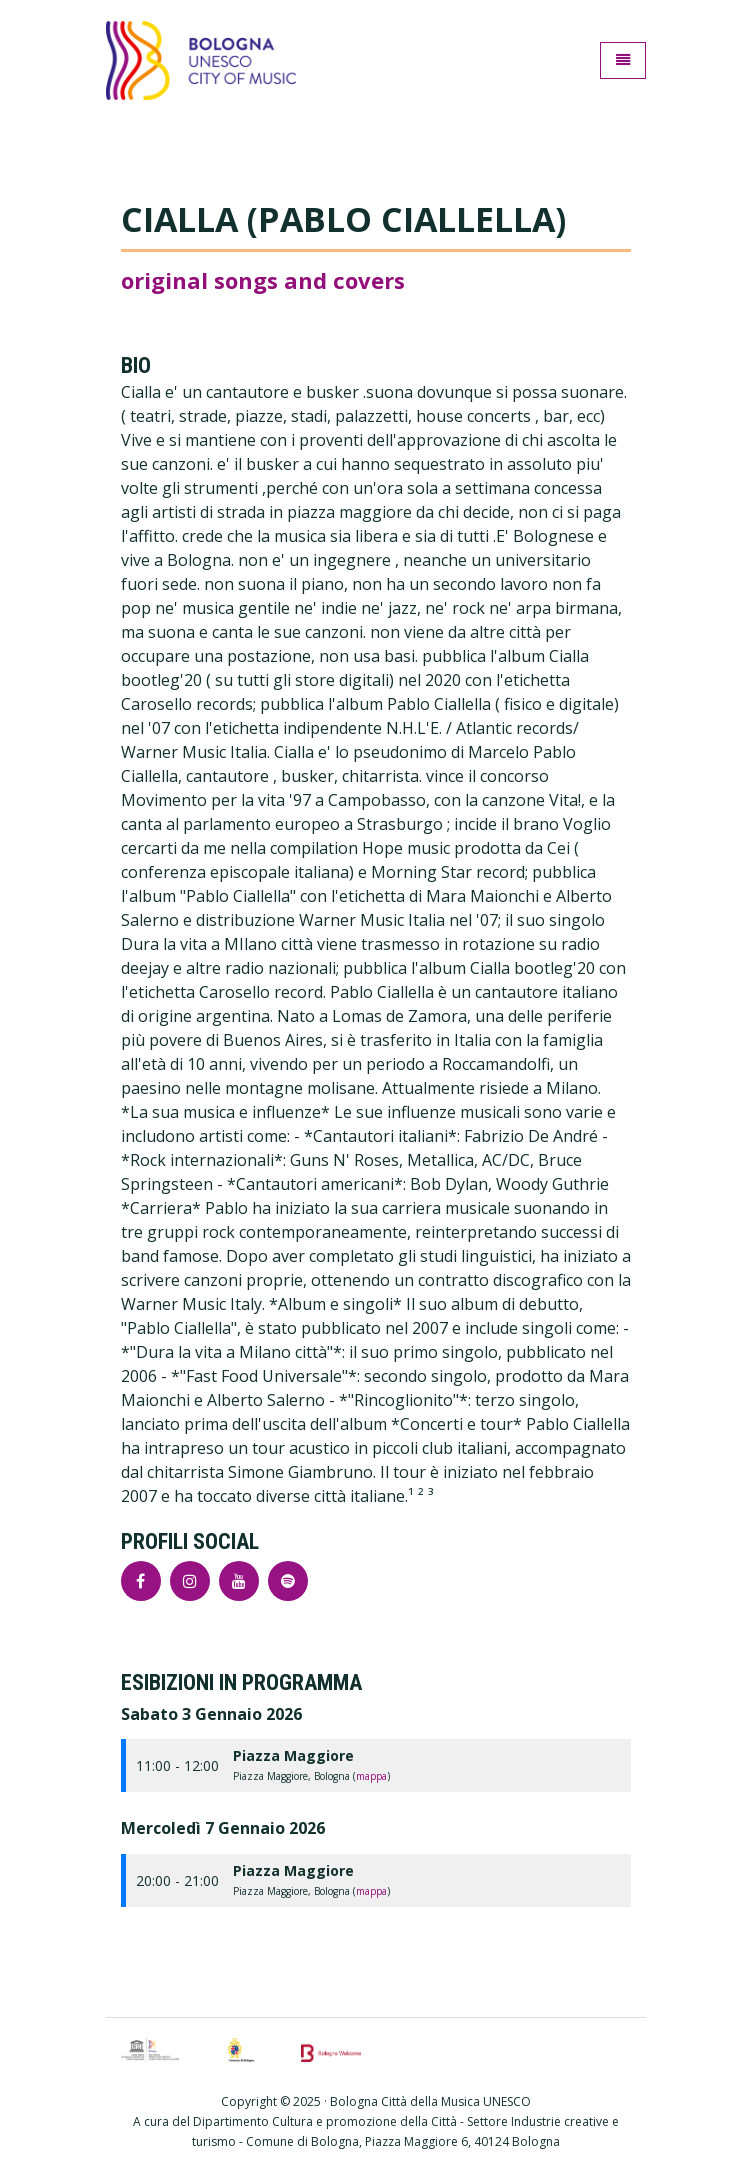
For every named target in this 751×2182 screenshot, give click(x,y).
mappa (371, 1776)
